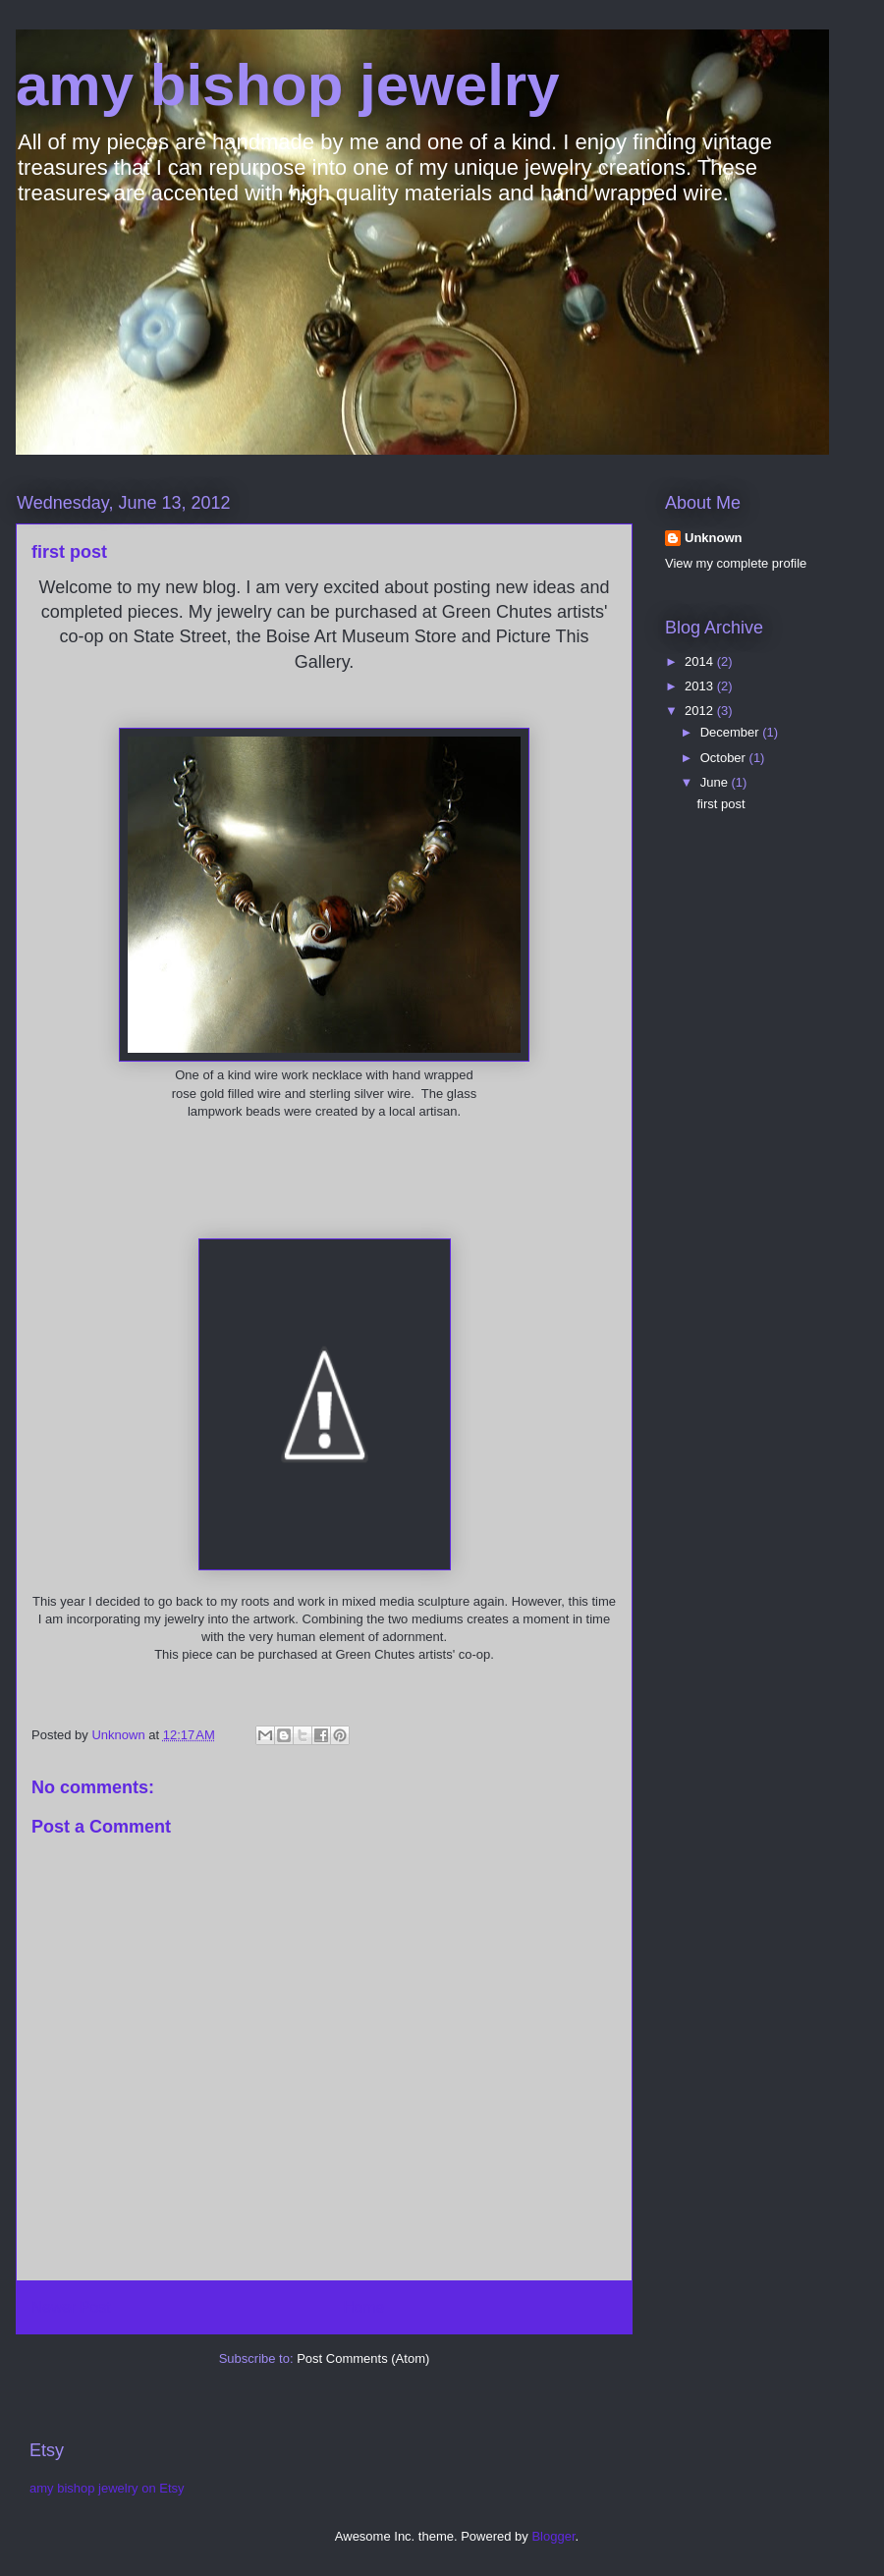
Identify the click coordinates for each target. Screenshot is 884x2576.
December (731, 732)
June (716, 782)
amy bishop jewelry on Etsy (107, 2488)
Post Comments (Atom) (363, 2358)
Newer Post (71, 2307)
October (724, 757)
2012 (701, 710)
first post (720, 803)
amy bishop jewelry (288, 85)
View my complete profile (735, 563)
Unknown (714, 537)
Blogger (553, 2536)
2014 (701, 661)
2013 (701, 686)
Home (364, 2307)
